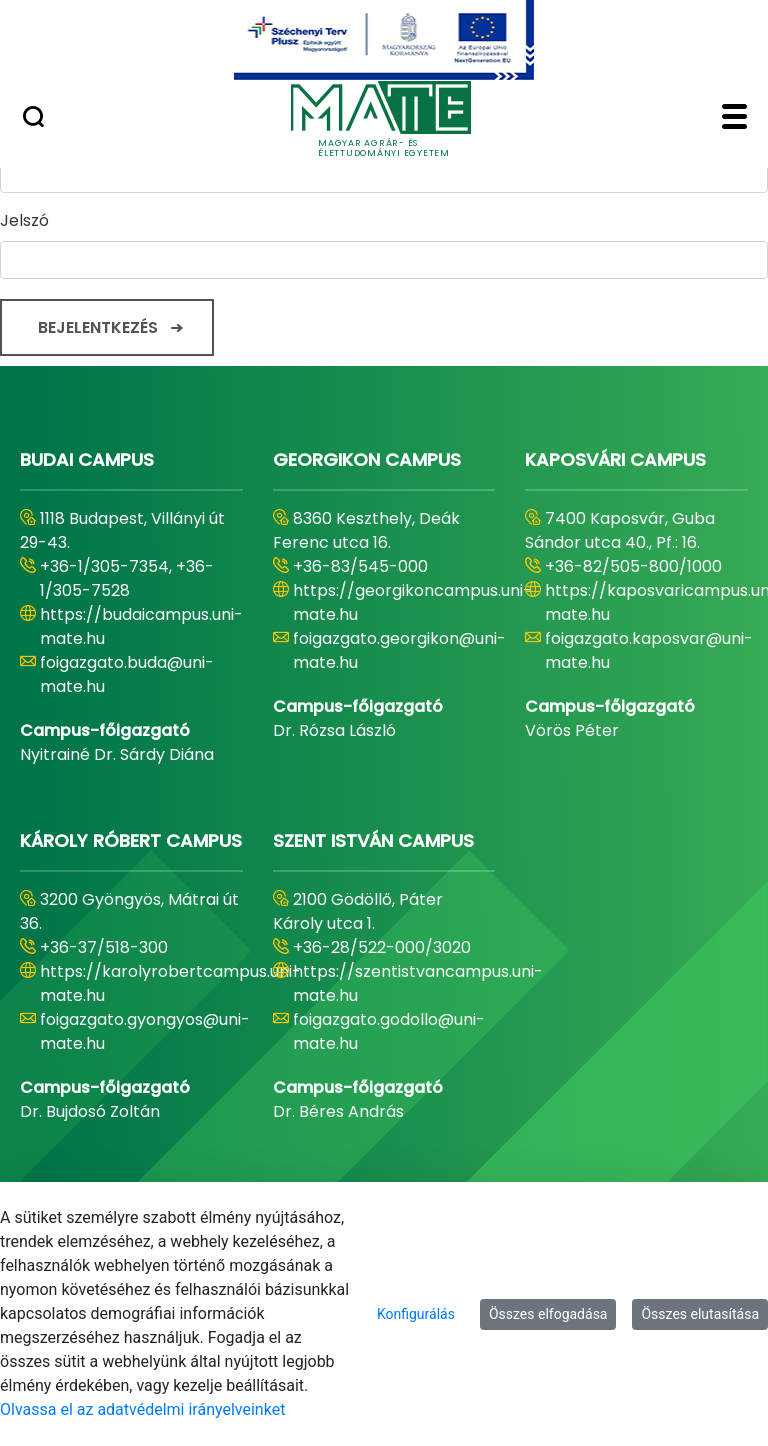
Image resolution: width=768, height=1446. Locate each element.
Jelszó (24, 220)
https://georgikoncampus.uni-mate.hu (412, 602)
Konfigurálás (416, 1314)
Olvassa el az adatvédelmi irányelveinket (142, 1409)
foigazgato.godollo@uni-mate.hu (389, 1031)
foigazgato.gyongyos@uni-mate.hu (145, 1031)
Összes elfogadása (548, 1314)
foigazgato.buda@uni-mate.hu (127, 674)
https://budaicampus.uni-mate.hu (141, 626)
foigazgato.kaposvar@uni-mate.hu (649, 650)
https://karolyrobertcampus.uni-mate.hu (170, 983)
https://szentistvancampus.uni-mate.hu (418, 983)
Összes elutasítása (700, 1314)
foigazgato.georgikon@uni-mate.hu (399, 650)
